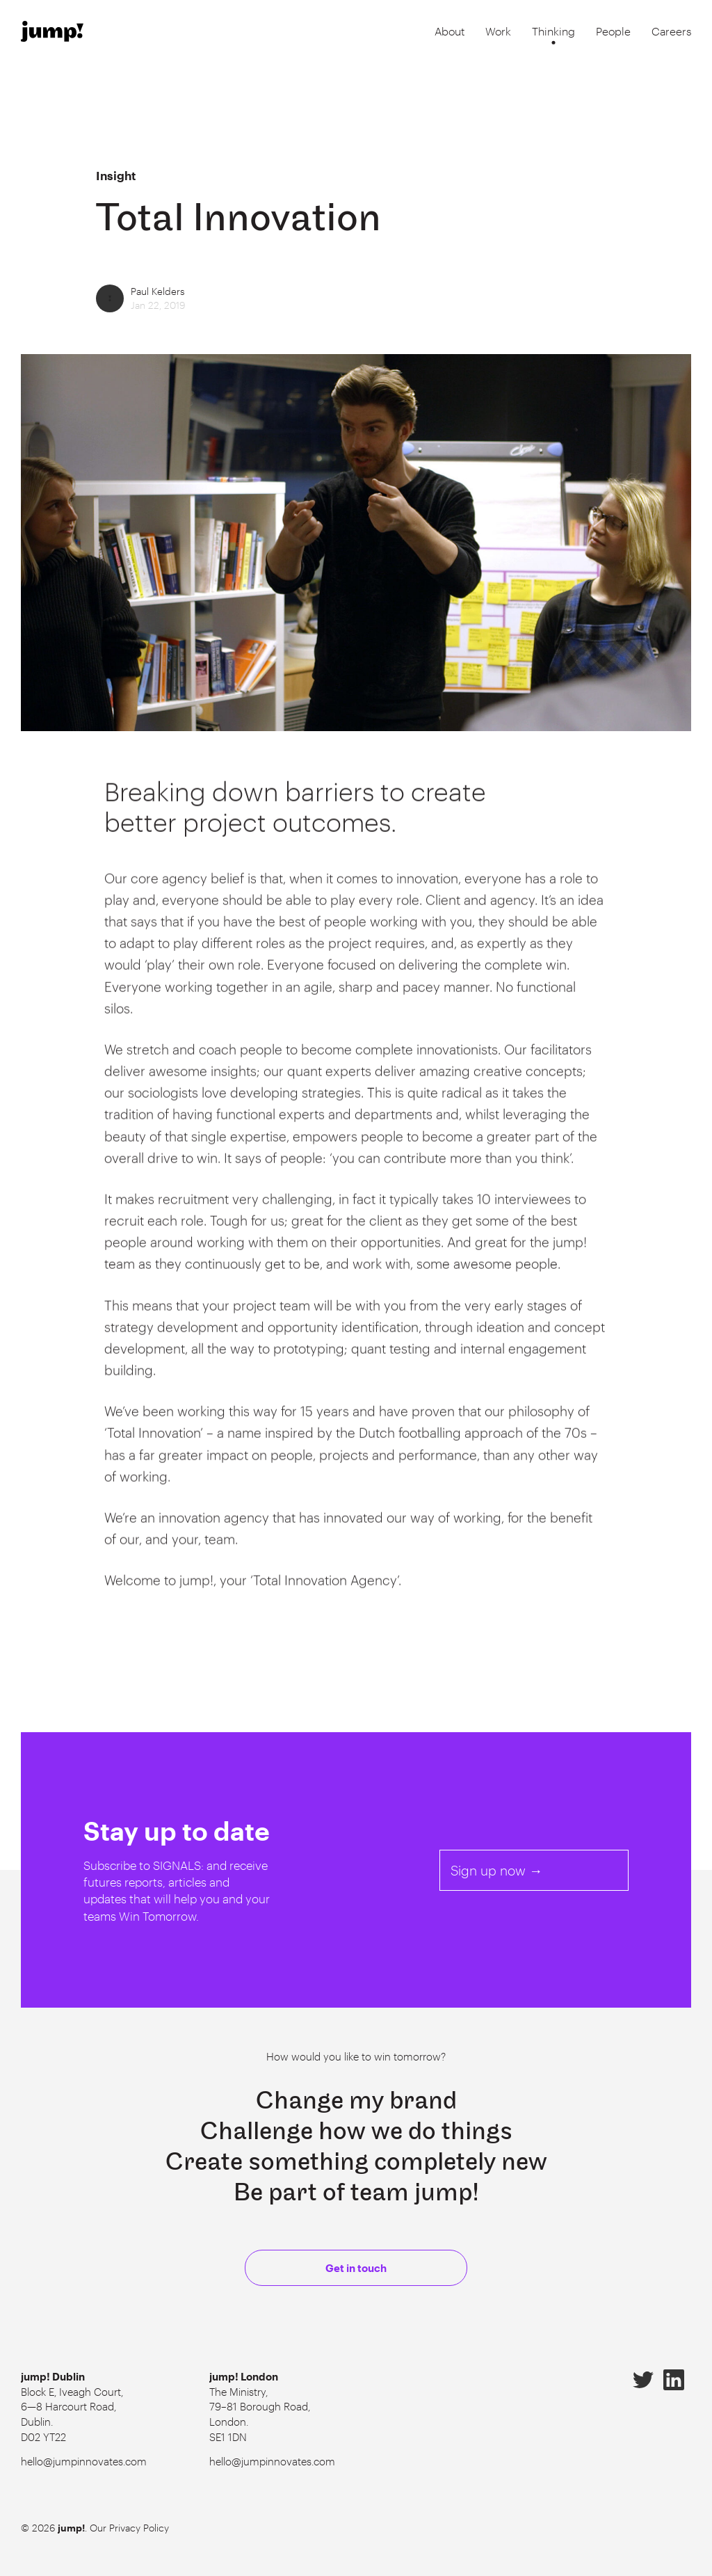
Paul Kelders (158, 291)
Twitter (643, 2379)
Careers (671, 31)
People (613, 31)
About (449, 31)
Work (498, 31)
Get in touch (356, 2268)
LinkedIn (673, 2379)
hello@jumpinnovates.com (84, 2461)
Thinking (553, 31)
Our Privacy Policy (129, 2528)
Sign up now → (496, 1870)
